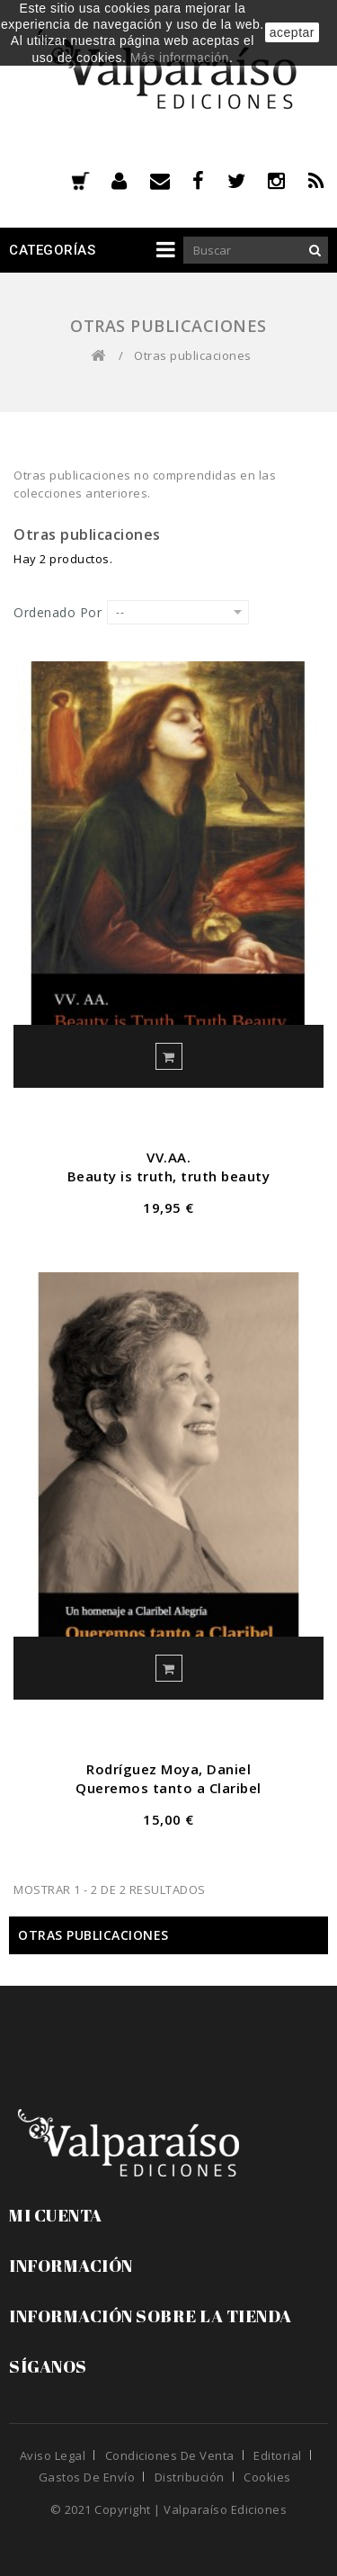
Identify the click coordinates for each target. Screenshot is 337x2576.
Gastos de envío (87, 2477)
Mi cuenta (55, 2215)
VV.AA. (168, 1157)
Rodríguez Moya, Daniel (168, 1769)
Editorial (277, 2455)
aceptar (292, 32)
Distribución (190, 2477)
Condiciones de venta (170, 2455)
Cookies (267, 2477)
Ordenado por (57, 612)
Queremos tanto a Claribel (168, 1788)
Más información (179, 57)
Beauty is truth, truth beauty (168, 1176)
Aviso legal (53, 2455)
